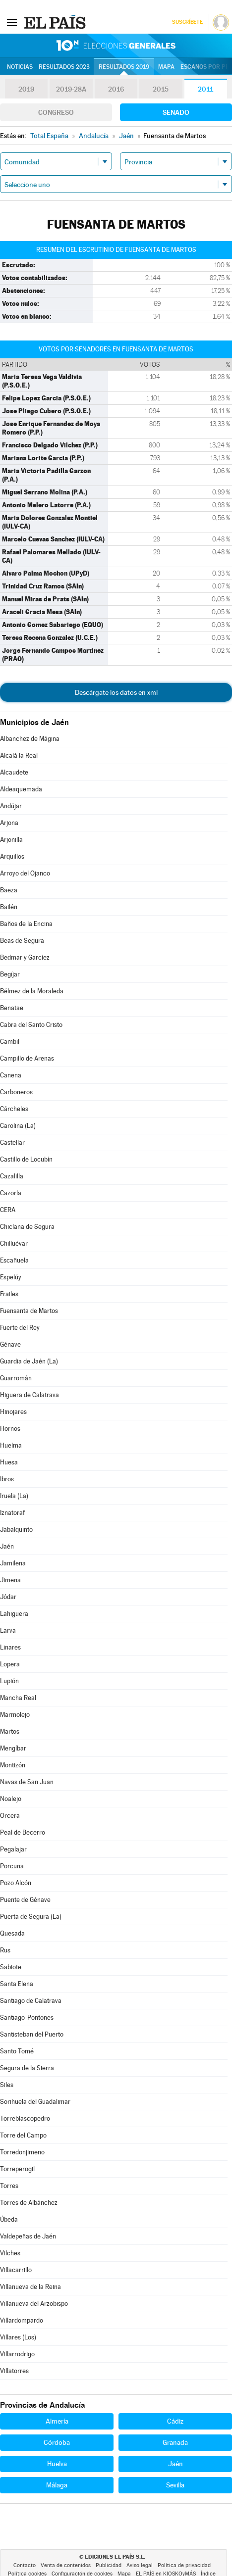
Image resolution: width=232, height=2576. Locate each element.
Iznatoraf (12, 1512)
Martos (9, 1731)
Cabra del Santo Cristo (31, 1024)
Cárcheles (14, 1109)
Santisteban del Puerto (31, 2034)
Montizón (12, 1765)
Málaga (56, 2485)
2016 (116, 89)
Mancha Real (18, 1697)
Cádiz (175, 2421)
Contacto (24, 2565)
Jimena (10, 1580)
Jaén (7, 1546)
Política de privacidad (184, 2565)
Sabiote (10, 1967)
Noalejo (10, 1798)
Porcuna (12, 1866)
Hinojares (13, 1411)
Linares (10, 1647)
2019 (26, 89)
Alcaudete (14, 772)
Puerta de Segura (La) (30, 1916)
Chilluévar (14, 1243)
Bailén (8, 907)
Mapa (166, 66)
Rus (5, 1950)
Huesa (9, 1462)
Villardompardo (21, 2320)
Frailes (9, 1294)
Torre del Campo (23, 2135)
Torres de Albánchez (29, 2202)
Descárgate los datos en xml (116, 692)
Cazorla (10, 1193)
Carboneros (16, 1092)
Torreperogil (17, 2169)
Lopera (10, 1664)
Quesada (12, 1933)
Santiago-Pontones (27, 2017)
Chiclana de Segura (27, 1226)
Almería (57, 2421)
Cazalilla (11, 1176)
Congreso (56, 112)
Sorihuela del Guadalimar (35, 2101)
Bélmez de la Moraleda (31, 991)
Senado (176, 112)
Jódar (8, 1597)
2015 (161, 89)
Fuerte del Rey (20, 1327)
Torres (9, 2185)
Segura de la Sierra (27, 2068)
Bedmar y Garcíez (25, 957)
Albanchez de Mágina (29, 738)
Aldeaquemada (21, 789)
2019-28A (71, 89)
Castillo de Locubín (26, 1159)
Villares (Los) (18, 2337)
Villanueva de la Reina (30, 2286)
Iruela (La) (14, 1496)
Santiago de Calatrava (30, 2000)
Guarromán (16, 1378)
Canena (10, 1075)
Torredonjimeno (22, 2152)
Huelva (57, 2464)
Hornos (10, 1428)
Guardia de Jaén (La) (29, 1361)
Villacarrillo (16, 2270)
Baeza (8, 890)
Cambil (9, 1041)
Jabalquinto (16, 1529)
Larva (8, 1630)
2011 (205, 89)
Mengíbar (13, 1748)
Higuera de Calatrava (29, 1395)
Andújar (11, 806)
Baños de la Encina (26, 923)
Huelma (11, 1445)
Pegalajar (13, 1849)
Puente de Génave (25, 1899)
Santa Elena (16, 1984)
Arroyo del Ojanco (25, 873)
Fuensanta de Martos (29, 1310)
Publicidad (108, 2565)
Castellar (12, 1142)
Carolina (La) (18, 1125)
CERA (7, 1210)
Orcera (10, 1815)
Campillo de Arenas (27, 1058)
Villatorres (14, 2371)
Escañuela (14, 1260)
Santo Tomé (17, 2051)
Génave (10, 1344)
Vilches (10, 2253)
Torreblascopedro (25, 2118)
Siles (6, 2085)
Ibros (7, 1479)
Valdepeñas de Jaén (28, 2236)
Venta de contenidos (66, 2565)
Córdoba (57, 2442)
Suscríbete (187, 22)
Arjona (9, 822)
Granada (175, 2442)
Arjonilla (11, 839)
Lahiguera (14, 1613)
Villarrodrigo (17, 2354)
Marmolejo (15, 1714)
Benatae (11, 1008)
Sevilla (175, 2485)
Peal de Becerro (22, 1832)
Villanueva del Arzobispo (34, 2303)
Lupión (9, 1681)
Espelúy (10, 1277)
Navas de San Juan (27, 1782)
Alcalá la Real (19, 755)
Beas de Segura (22, 940)
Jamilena (13, 1563)
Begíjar (10, 974)
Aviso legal (139, 2565)
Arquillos (12, 856)
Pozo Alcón (15, 1883)
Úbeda (9, 2219)
